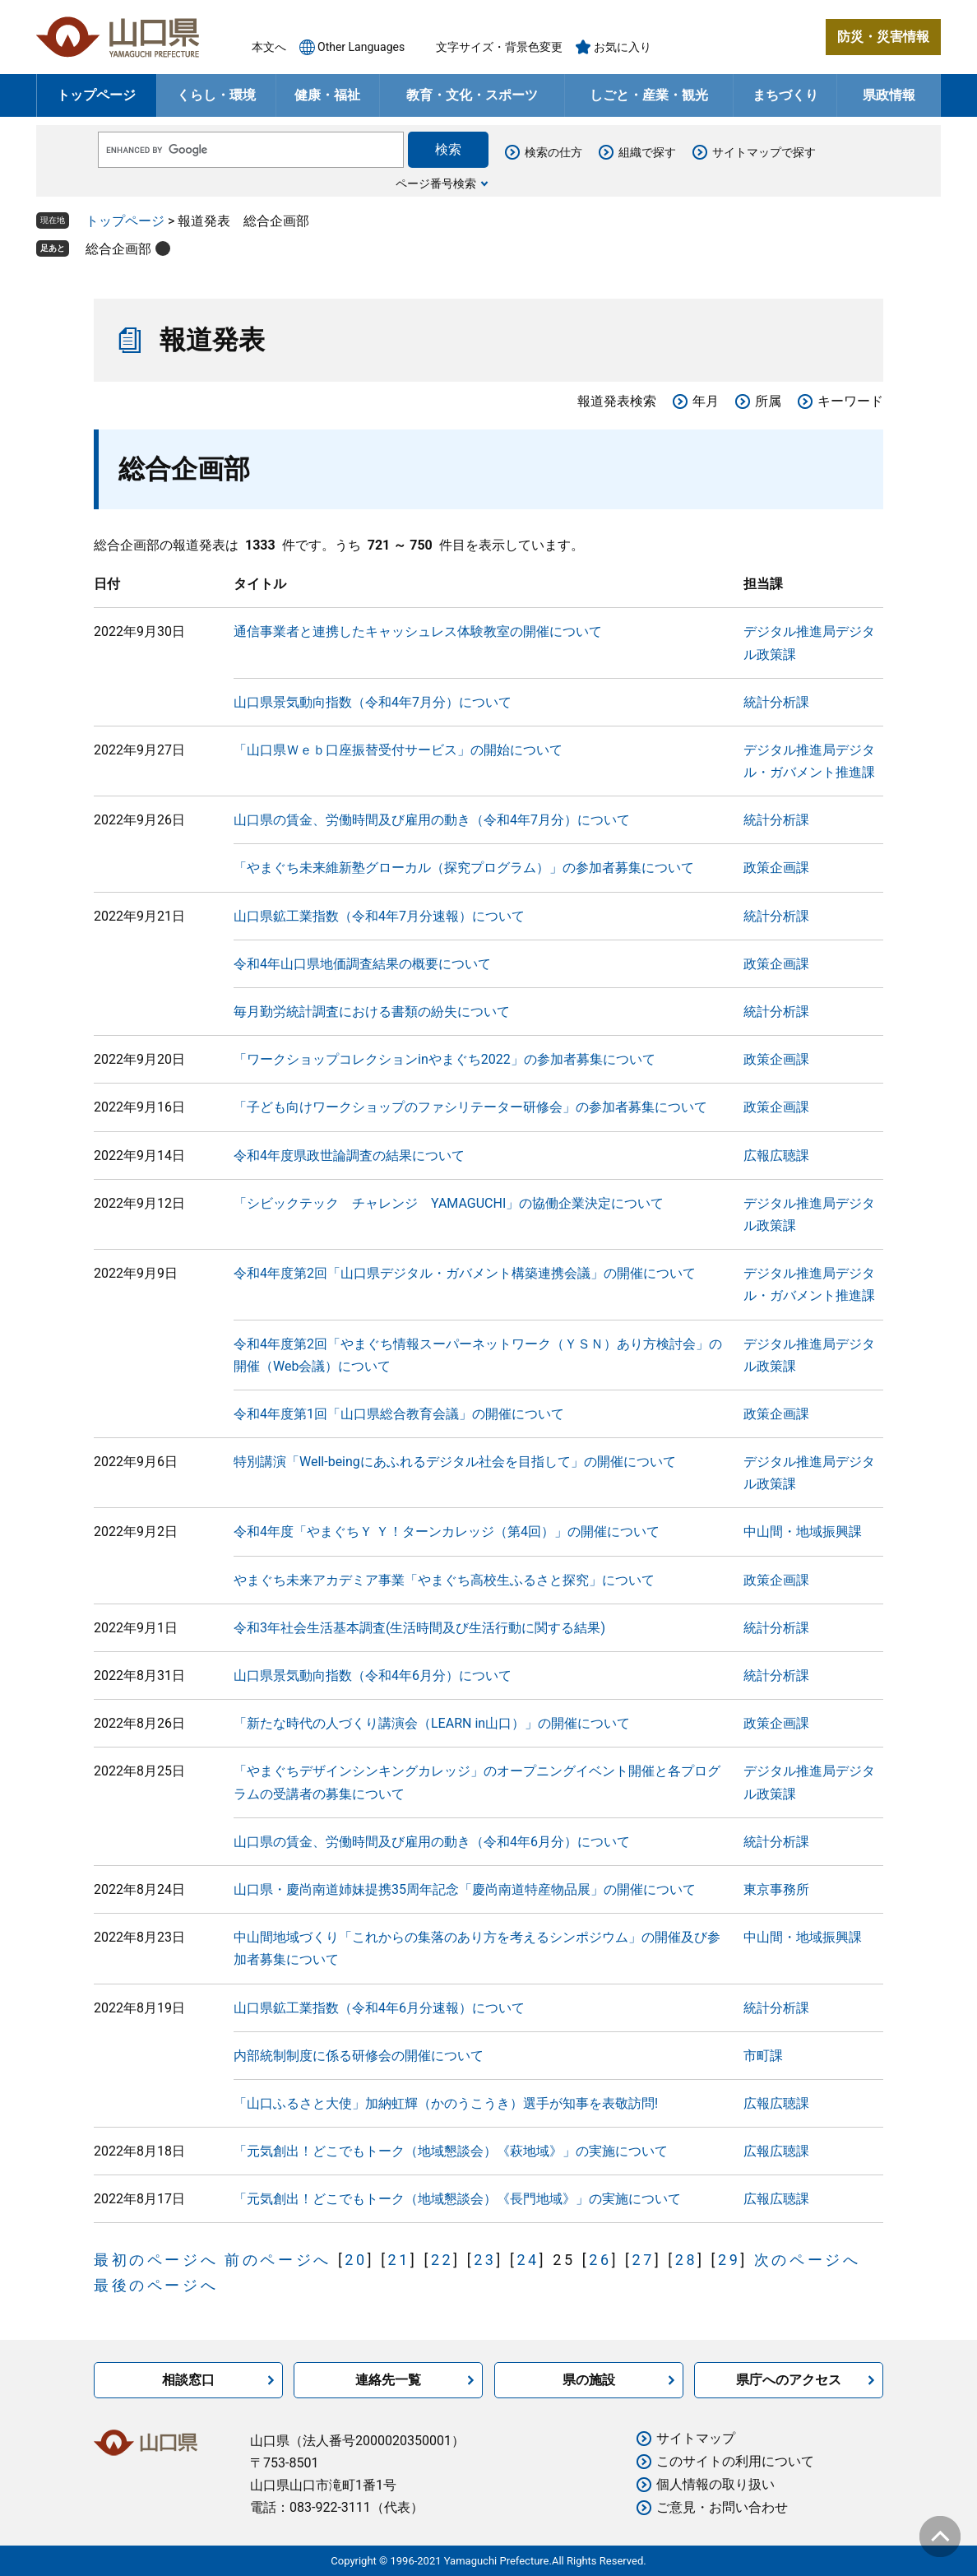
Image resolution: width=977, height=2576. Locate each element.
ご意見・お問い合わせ (722, 2507)
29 (729, 2259)
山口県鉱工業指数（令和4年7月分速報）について (379, 916)
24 (527, 2259)
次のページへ (807, 2259)
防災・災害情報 (883, 36)
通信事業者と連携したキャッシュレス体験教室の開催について (418, 631)
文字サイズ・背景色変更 (499, 46)
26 (600, 2259)
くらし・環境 (216, 95)
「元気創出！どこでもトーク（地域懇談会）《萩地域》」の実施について (451, 2151)
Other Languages (361, 46)
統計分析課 (776, 702)
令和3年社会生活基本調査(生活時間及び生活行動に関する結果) (419, 1628)
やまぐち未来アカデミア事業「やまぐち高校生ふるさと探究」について (444, 1580)
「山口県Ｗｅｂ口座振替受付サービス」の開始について (398, 750)
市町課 (763, 2055)
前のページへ (278, 2259)
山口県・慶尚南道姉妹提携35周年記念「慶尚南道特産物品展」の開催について (465, 1889)
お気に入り (622, 46)
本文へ (269, 46)
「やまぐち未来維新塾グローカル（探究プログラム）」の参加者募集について (464, 867)
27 (643, 2259)
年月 (705, 401)
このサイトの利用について (735, 2461)
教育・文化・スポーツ (472, 95)
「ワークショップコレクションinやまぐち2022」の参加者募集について (444, 1059)
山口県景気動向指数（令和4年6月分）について (373, 1675)
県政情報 (889, 95)
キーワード (850, 401)
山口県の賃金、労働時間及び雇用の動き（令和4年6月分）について (432, 1842)
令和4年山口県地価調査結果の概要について (362, 964)
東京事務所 (776, 1889)
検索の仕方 (553, 152)
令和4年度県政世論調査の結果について (349, 1155)
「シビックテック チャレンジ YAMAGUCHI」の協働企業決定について (449, 1203)
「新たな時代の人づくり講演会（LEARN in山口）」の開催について (432, 1723)
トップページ (96, 95)
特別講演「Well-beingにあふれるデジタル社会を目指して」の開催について (455, 1461)
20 (356, 2259)
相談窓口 (188, 2380)
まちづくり (785, 95)
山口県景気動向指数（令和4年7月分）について (373, 702)
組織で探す (647, 152)
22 (442, 2259)
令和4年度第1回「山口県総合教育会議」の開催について (399, 1414)
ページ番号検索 (436, 183)
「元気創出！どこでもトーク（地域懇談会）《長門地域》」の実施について (457, 2199)
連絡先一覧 (388, 2380)
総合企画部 (118, 249)
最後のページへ (156, 2285)
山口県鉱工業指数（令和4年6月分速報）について (379, 2008)
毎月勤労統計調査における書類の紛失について (372, 1011)
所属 (768, 401)
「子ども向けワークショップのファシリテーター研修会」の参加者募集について (470, 1107)
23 (485, 2259)
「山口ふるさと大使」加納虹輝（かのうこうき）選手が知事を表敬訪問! (446, 2103)
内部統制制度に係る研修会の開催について (359, 2055)
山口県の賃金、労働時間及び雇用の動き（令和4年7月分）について (432, 820)
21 (399, 2259)
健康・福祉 (327, 95)
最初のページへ (156, 2259)
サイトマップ (695, 2438)
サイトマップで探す (764, 152)
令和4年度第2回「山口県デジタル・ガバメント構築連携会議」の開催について (465, 1273)
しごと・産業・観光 (649, 95)
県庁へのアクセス (788, 2380)
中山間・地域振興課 (802, 1531)
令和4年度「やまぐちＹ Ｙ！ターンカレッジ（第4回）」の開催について (447, 1531)
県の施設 (589, 2380)
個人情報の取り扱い (715, 2484)
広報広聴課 (776, 1155)
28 (686, 2259)
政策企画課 (776, 867)
